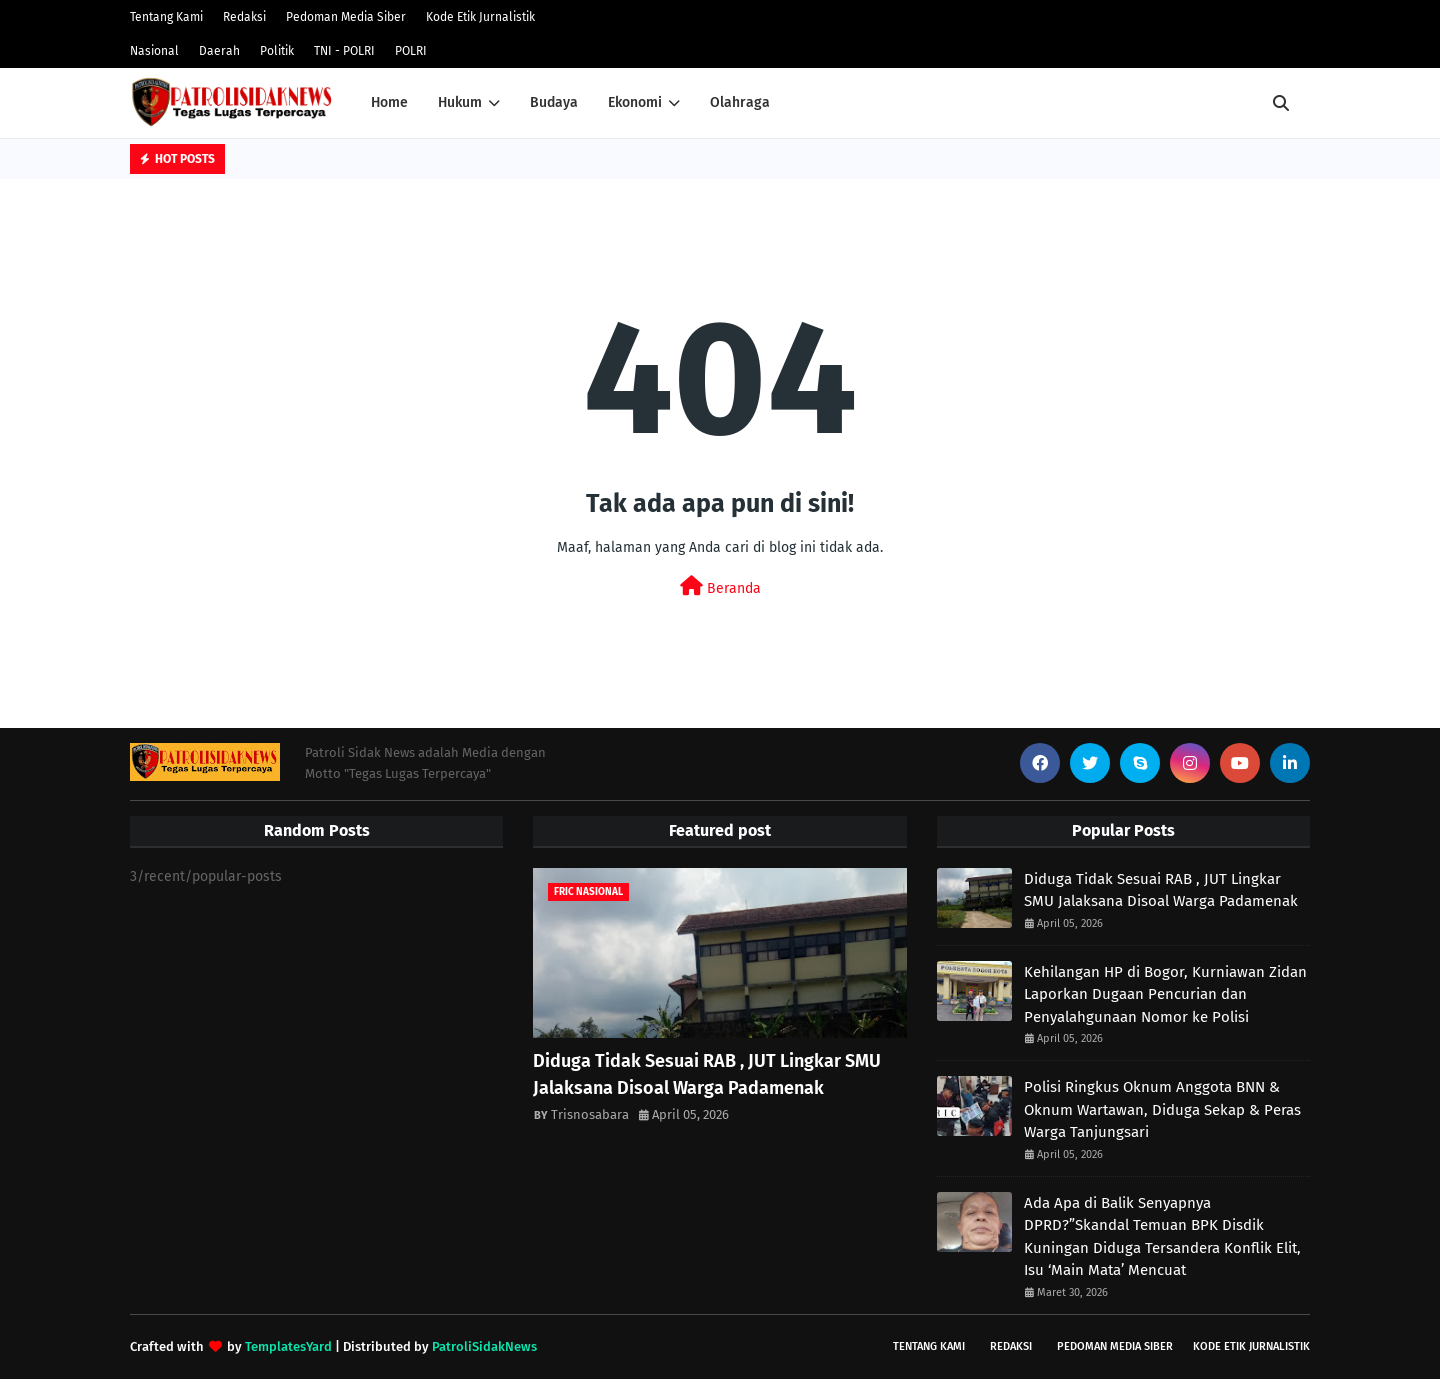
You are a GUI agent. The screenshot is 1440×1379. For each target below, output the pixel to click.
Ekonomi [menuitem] (635, 102)
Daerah (219, 51)
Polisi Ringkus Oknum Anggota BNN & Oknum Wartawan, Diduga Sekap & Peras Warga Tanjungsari (1162, 1109)
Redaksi (244, 17)
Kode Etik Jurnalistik (480, 17)
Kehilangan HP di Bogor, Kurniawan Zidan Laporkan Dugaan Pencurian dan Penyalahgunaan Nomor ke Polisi (1165, 994)
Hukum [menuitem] (460, 102)
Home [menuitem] (389, 102)
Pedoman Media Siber (346, 17)
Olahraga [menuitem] (740, 102)
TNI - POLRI (344, 51)
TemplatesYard (288, 1346)
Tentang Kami (166, 17)
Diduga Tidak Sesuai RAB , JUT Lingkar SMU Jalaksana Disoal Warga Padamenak (707, 1074)
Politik (277, 51)
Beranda (720, 586)
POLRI (411, 51)
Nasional (154, 51)
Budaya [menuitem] (554, 102)
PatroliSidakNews (484, 1346)
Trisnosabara (590, 1114)
